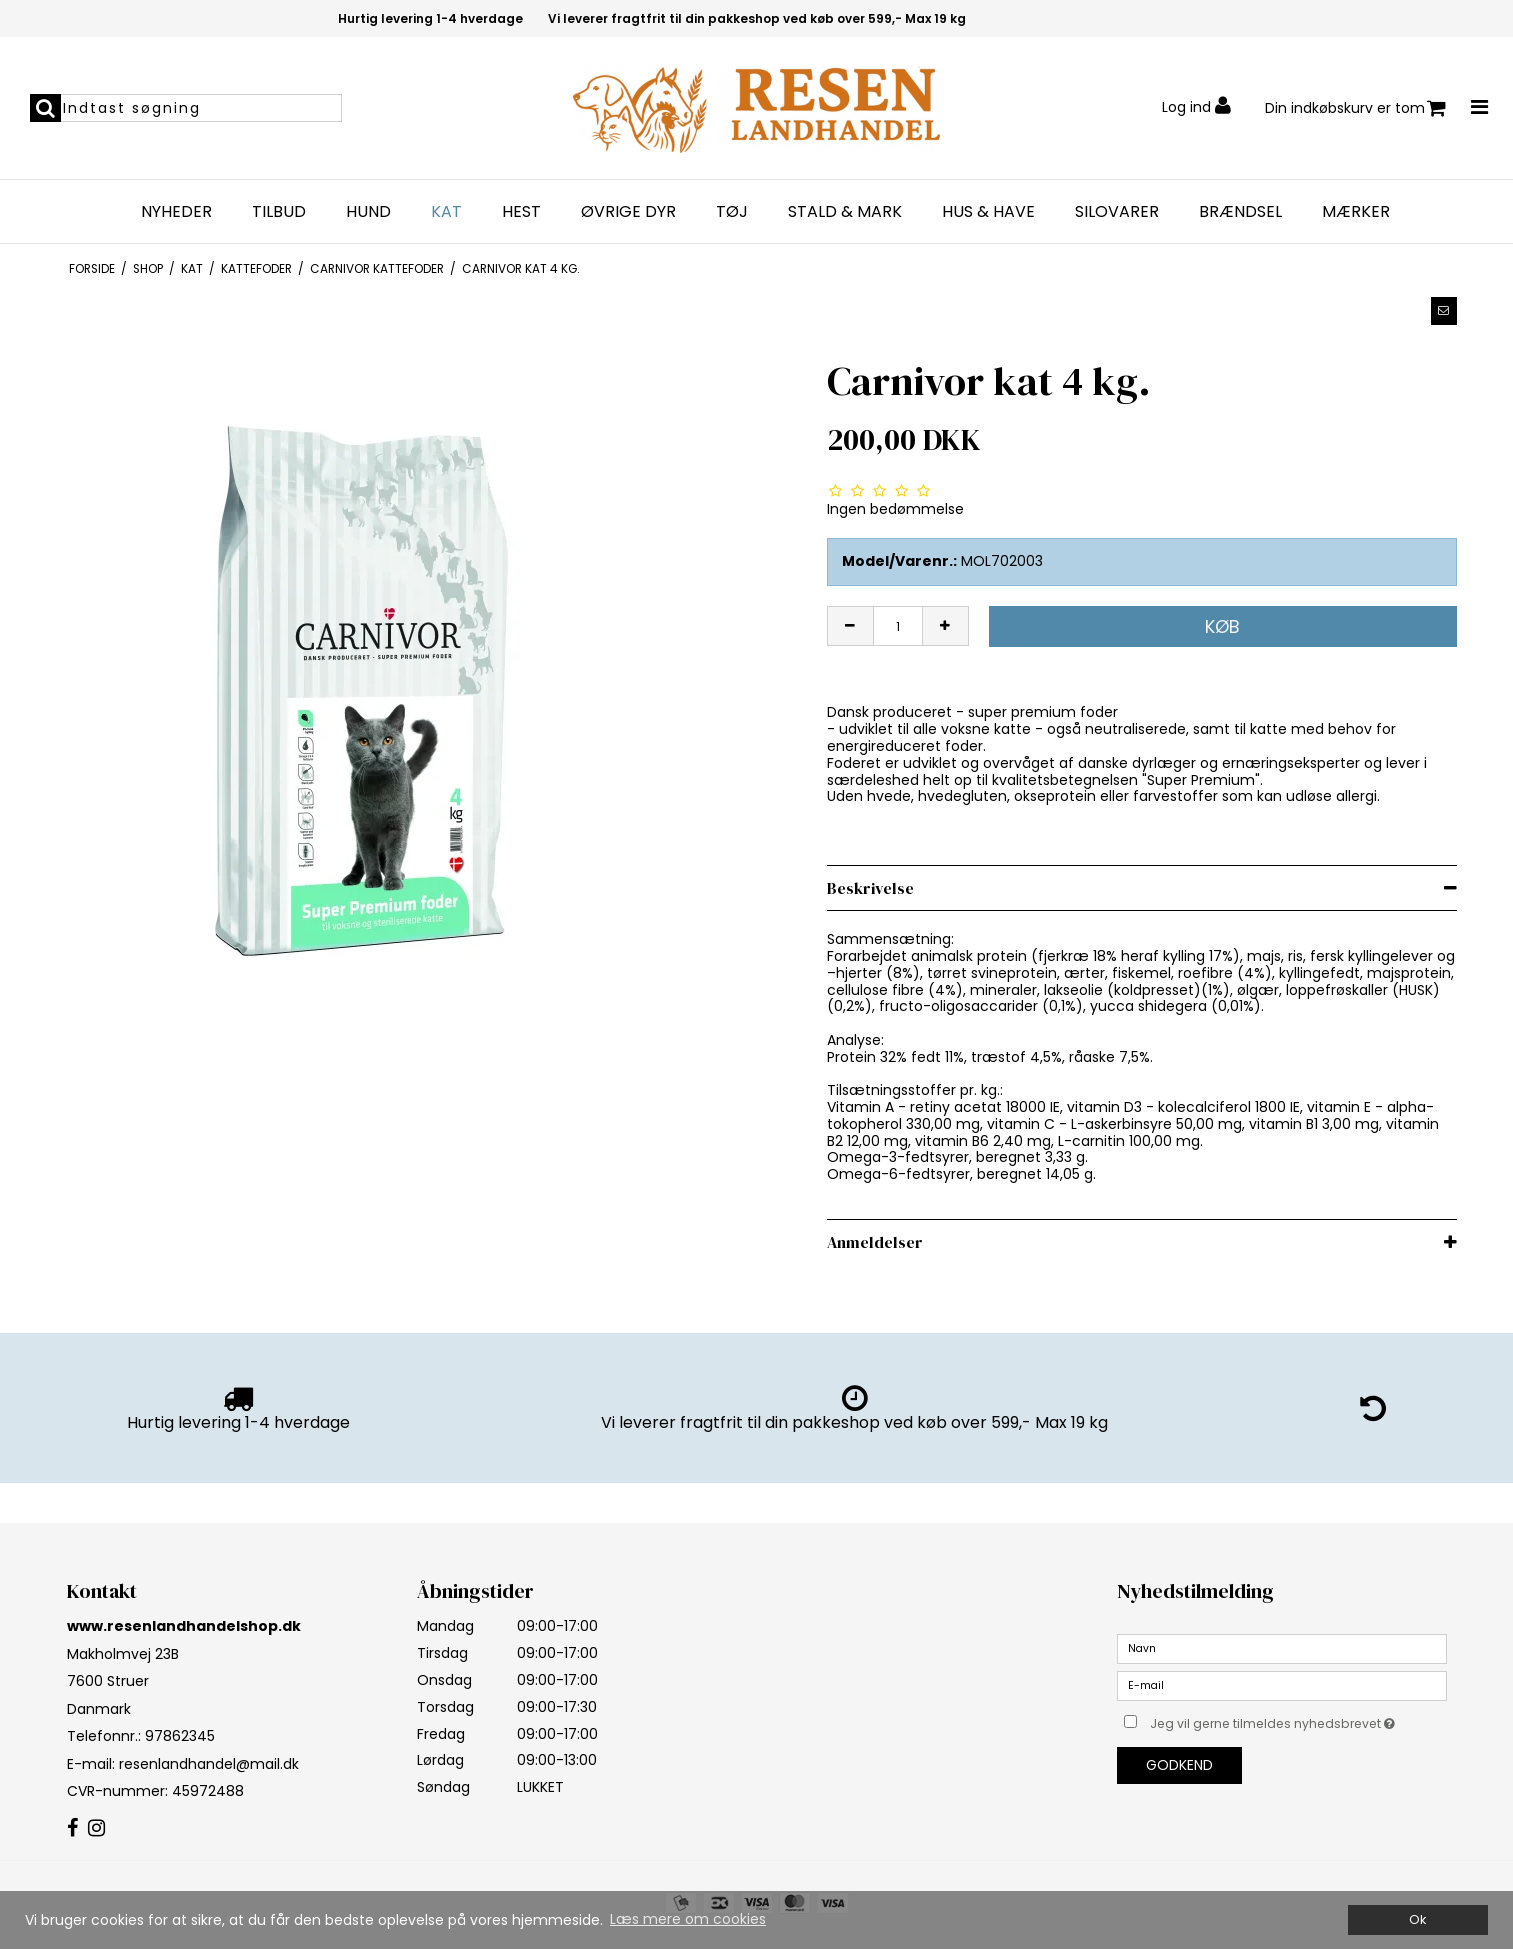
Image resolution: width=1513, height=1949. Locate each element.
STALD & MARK (845, 212)
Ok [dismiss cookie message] (1417, 1919)
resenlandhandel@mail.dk (209, 1764)
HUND (368, 212)
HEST (521, 212)
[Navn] (1282, 1648)
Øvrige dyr (628, 212)
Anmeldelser (875, 1242)
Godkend (1179, 1765)
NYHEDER (176, 212)
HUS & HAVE (988, 212)
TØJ (732, 212)
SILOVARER (1117, 212)
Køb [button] (1222, 626)
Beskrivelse (870, 888)
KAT (446, 212)
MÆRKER (1356, 212)
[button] (1444, 311)
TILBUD (279, 212)
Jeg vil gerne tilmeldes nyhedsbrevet (1298, 1720)
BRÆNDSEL (1240, 212)
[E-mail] (1282, 1685)
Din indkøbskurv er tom (1355, 108)
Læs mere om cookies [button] (688, 1919)
